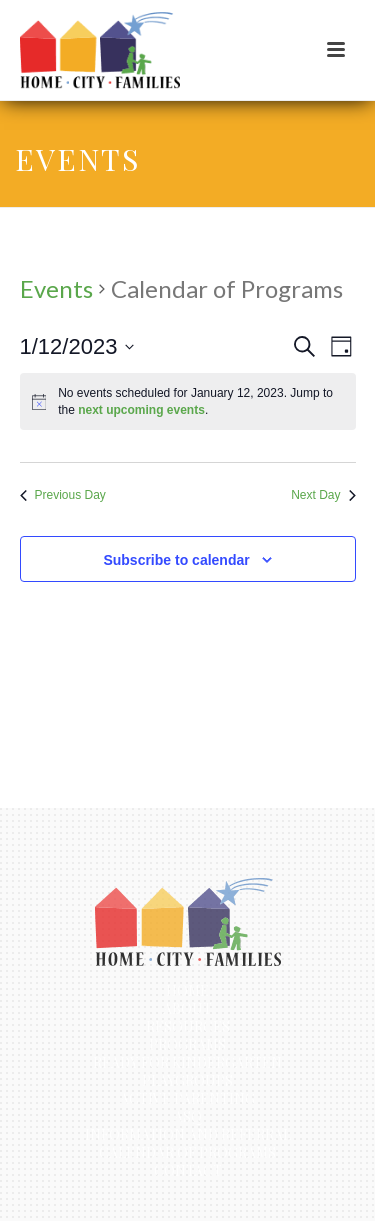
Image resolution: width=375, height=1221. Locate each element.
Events (56, 288)
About (187, 1009)
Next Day (323, 495)
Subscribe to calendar (176, 560)
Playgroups (187, 1081)
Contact (188, 1171)
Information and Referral (188, 1135)
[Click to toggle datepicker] (77, 346)
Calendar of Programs (187, 1153)
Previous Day (63, 495)
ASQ (188, 1117)
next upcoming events (141, 410)
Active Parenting (187, 1099)
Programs (187, 1045)
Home (187, 991)
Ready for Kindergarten (187, 1063)
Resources (188, 1027)
